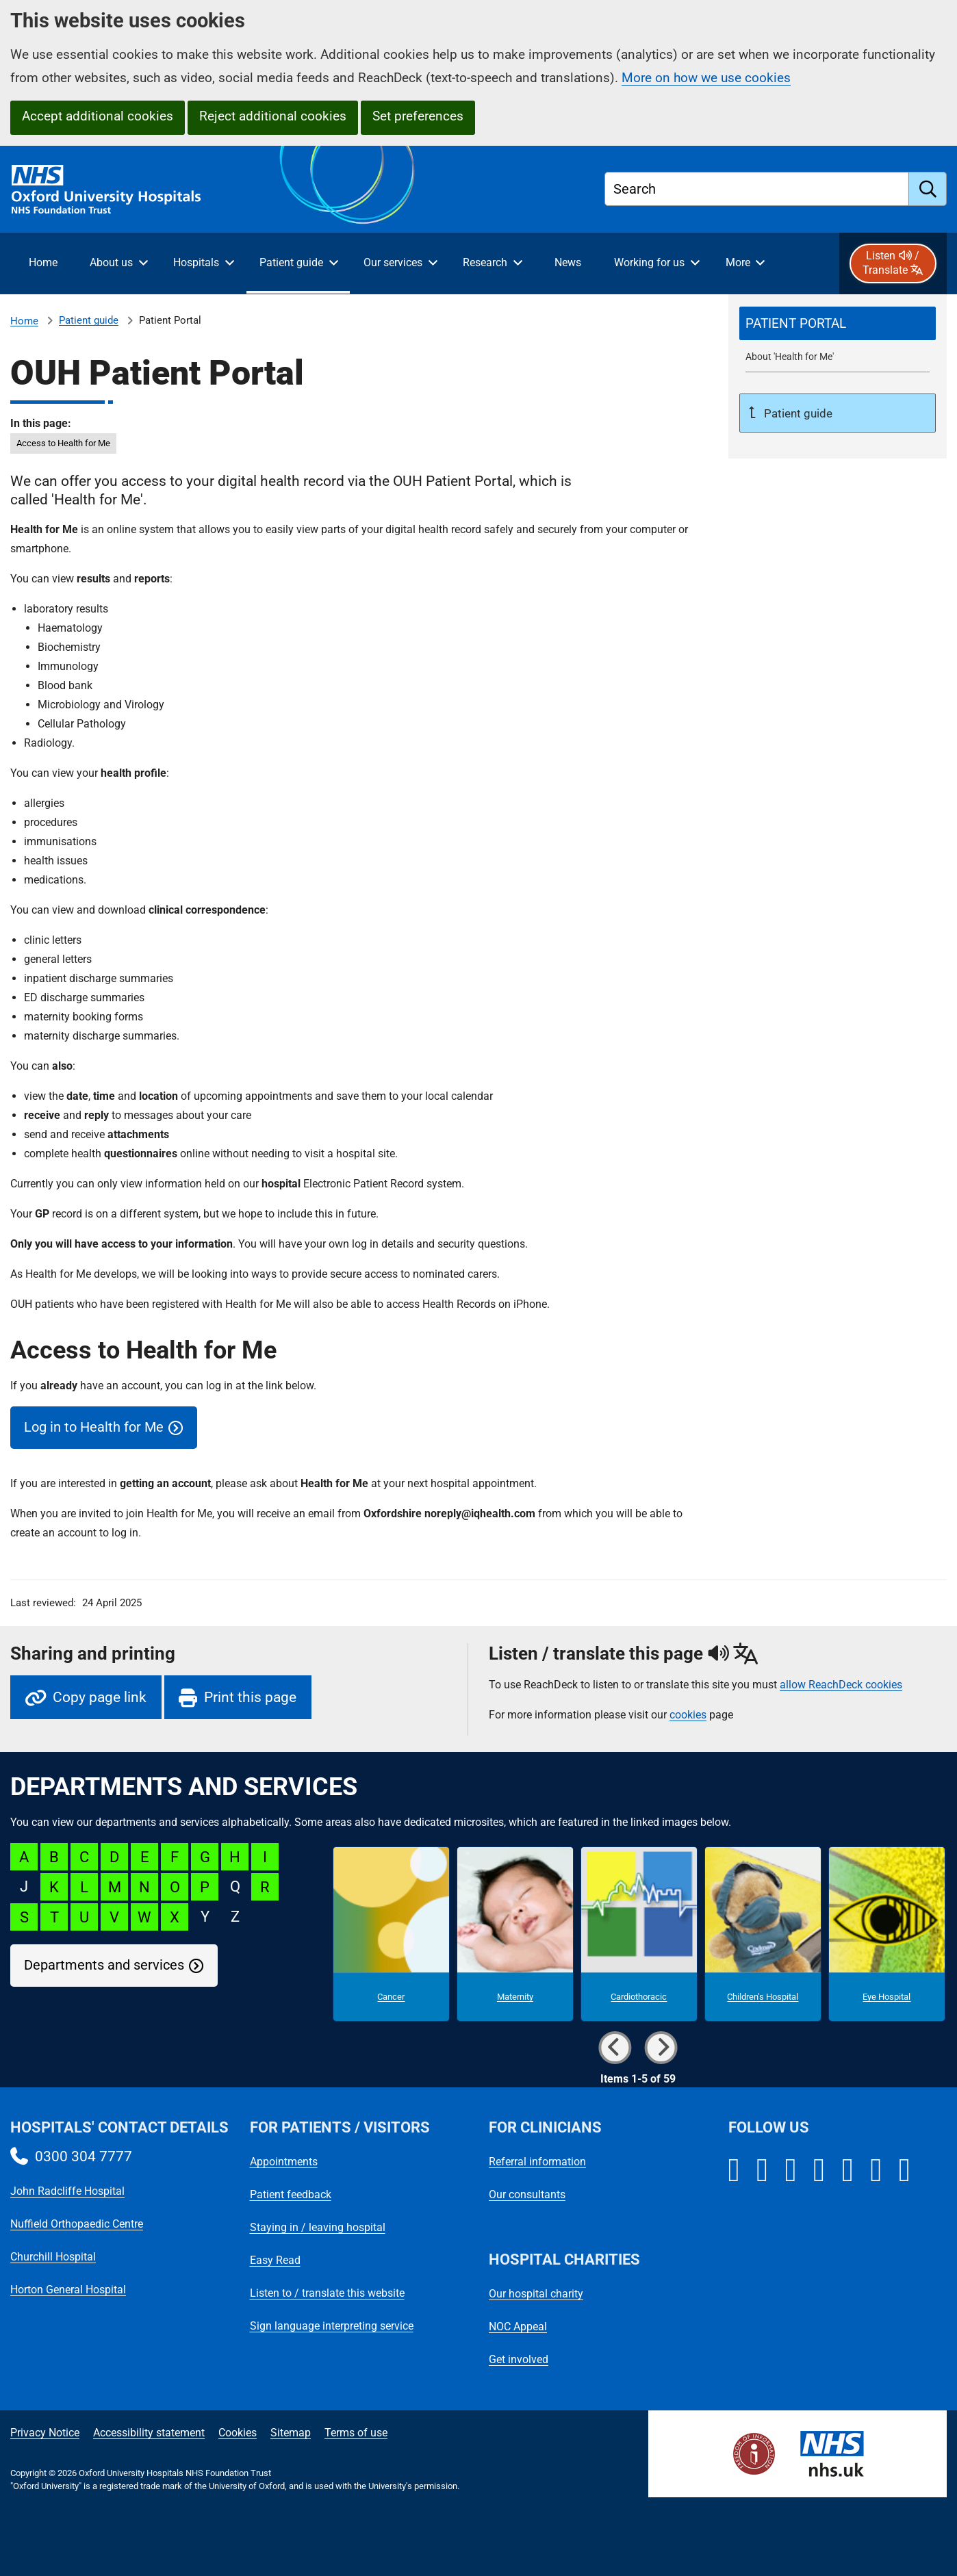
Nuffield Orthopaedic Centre (76, 2223)
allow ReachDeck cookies (841, 1684)
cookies (687, 1714)
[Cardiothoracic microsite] (639, 1934)
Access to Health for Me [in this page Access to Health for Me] (63, 443)
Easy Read (275, 2260)
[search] (928, 189)
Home (24, 321)
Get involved (518, 2359)
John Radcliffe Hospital (67, 2191)
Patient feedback (290, 2194)
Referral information (537, 2161)
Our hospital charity (536, 2293)
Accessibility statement (149, 2432)
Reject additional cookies (272, 116)
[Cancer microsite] (391, 1934)
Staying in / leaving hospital (317, 2227)
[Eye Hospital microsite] (886, 1934)
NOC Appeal (518, 2326)
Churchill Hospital (53, 2256)
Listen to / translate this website (327, 2293)
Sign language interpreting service (331, 2325)
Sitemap (290, 2432)
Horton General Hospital (68, 2289)
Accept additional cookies (97, 116)
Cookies (237, 2432)
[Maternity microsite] (515, 1934)
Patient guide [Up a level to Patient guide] (796, 413)
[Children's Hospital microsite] (762, 1934)
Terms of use (355, 2432)
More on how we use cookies (706, 78)
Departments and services (104, 1965)
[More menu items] (745, 263)
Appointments (284, 2161)
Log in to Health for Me (94, 1427)
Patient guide (88, 320)
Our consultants (527, 2194)
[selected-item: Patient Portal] (837, 324)
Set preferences (417, 116)
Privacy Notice (44, 2432)
